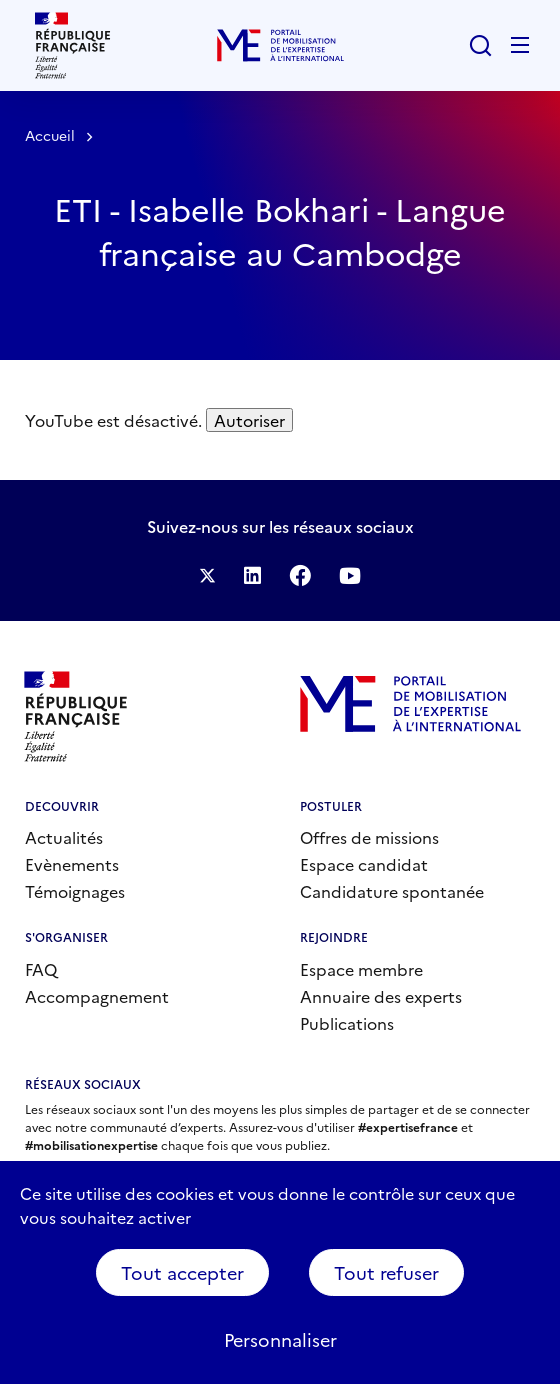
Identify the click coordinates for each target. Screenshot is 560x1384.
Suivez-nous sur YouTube (350, 575)
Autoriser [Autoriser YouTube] (249, 420)
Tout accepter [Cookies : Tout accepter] (182, 1272)
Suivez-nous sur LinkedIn (252, 575)
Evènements (72, 864)
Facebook (300, 575)
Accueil (50, 135)
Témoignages (75, 891)
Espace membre (361, 969)
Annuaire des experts (381, 996)
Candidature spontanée (392, 891)
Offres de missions (369, 837)
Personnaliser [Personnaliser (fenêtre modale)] (280, 1339)
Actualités (64, 837)
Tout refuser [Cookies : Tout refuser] (386, 1272)
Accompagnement (97, 996)
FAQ (41, 969)
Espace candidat (364, 864)
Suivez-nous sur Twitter (207, 575)
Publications (347, 1023)
